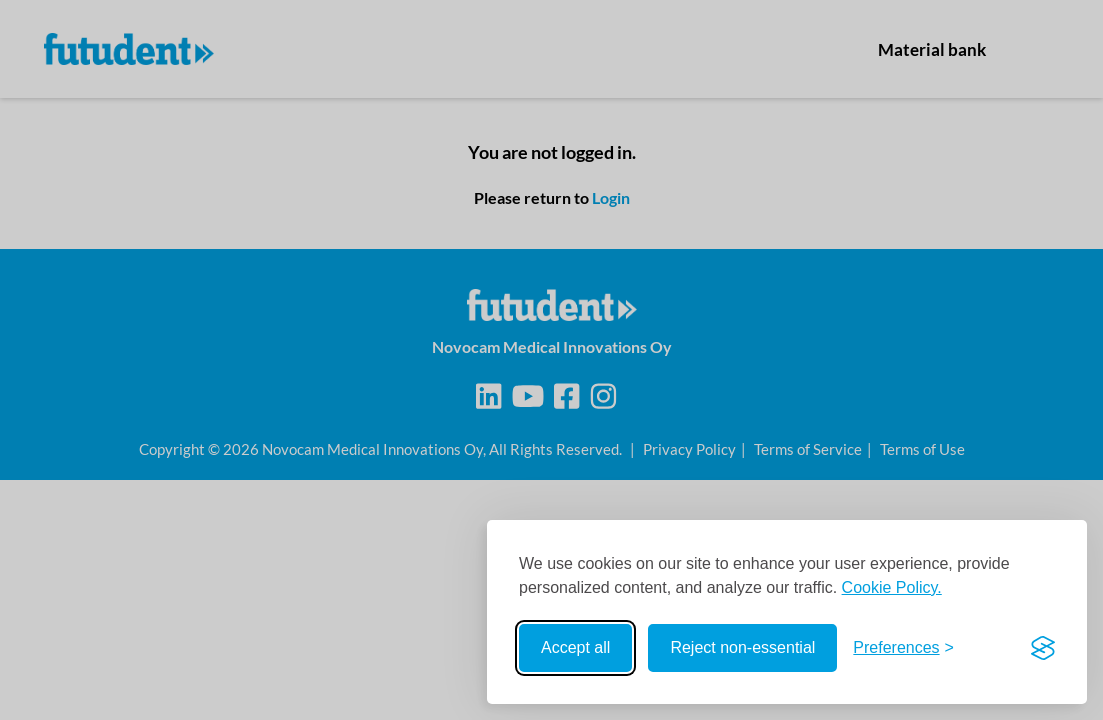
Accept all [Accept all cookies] (575, 647)
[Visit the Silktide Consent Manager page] (1043, 648)
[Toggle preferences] (903, 648)
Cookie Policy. (892, 587)
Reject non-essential (742, 647)
